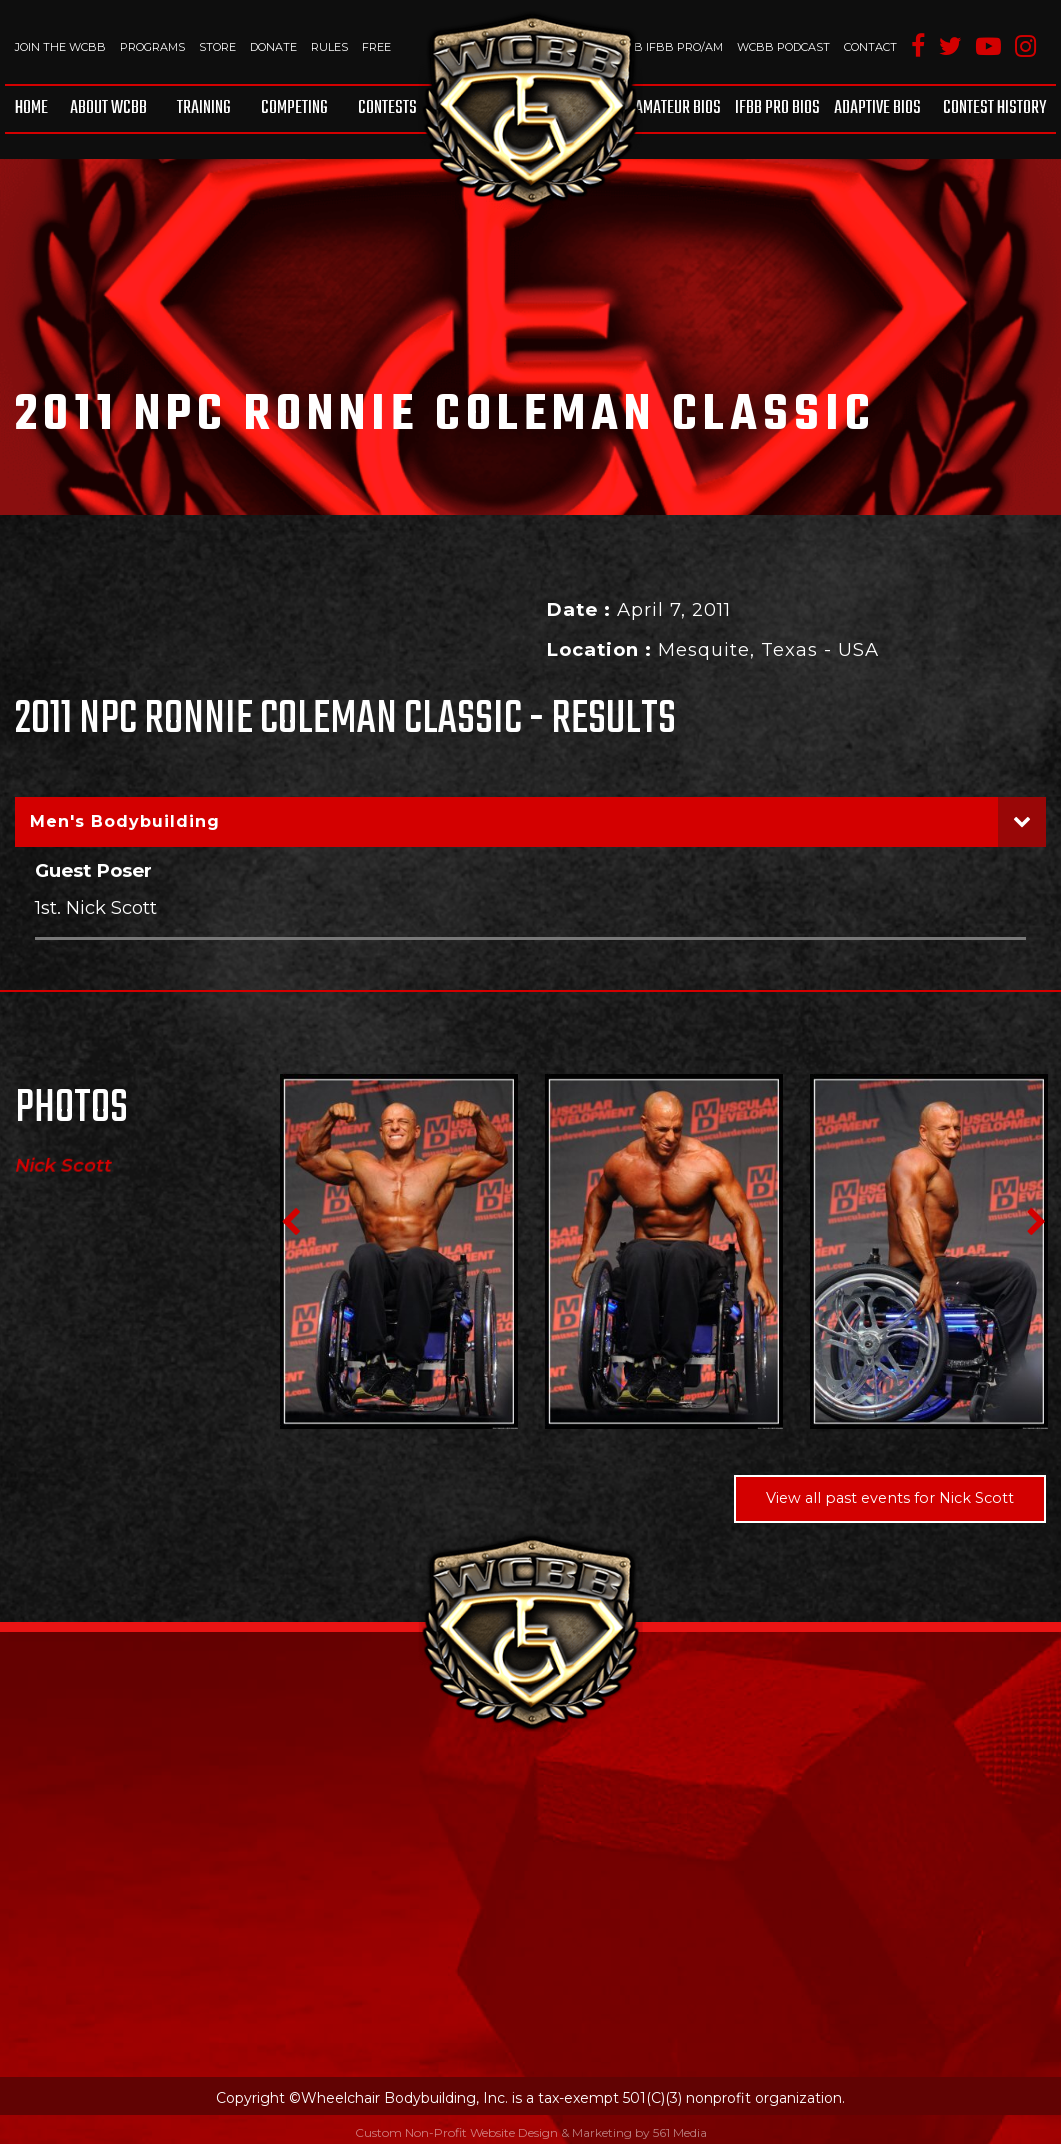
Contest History (994, 108)
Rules (329, 47)
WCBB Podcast (783, 47)
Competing (294, 108)
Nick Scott (63, 1166)
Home (31, 108)
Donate (273, 47)
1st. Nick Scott (96, 907)
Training (204, 108)
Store (217, 47)
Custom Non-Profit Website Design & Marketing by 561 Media (531, 2131)
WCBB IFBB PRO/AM (664, 47)
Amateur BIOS (678, 108)
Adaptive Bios (877, 108)
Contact (870, 47)
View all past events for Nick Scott (890, 1498)
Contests (387, 108)
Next (1036, 1222)
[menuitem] (35, 109)
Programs (152, 47)
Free (376, 47)
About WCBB (108, 108)
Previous (290, 1222)
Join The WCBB (60, 47)
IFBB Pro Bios (777, 108)
